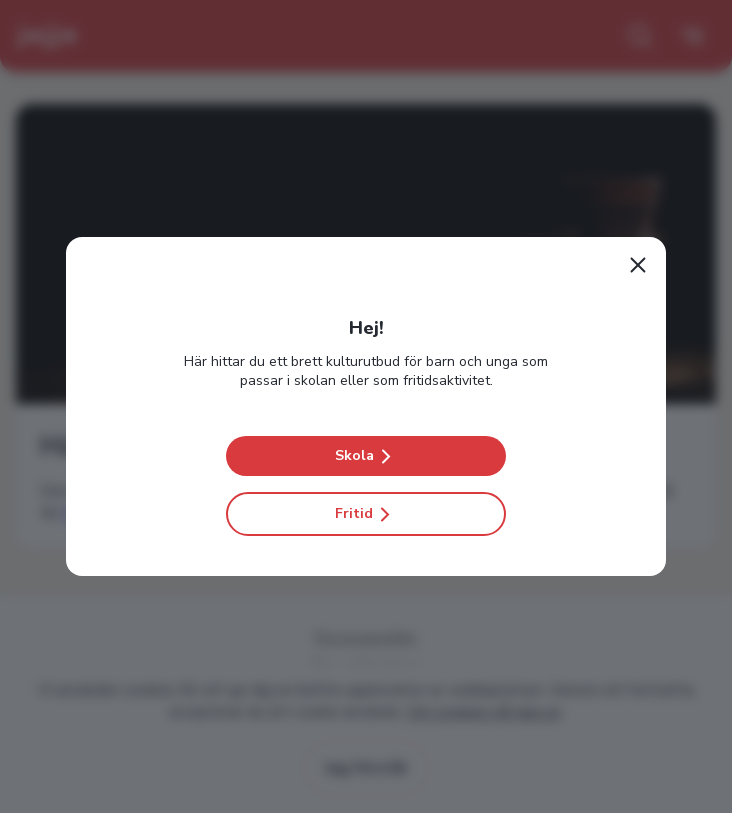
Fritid (366, 514)
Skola (366, 456)
